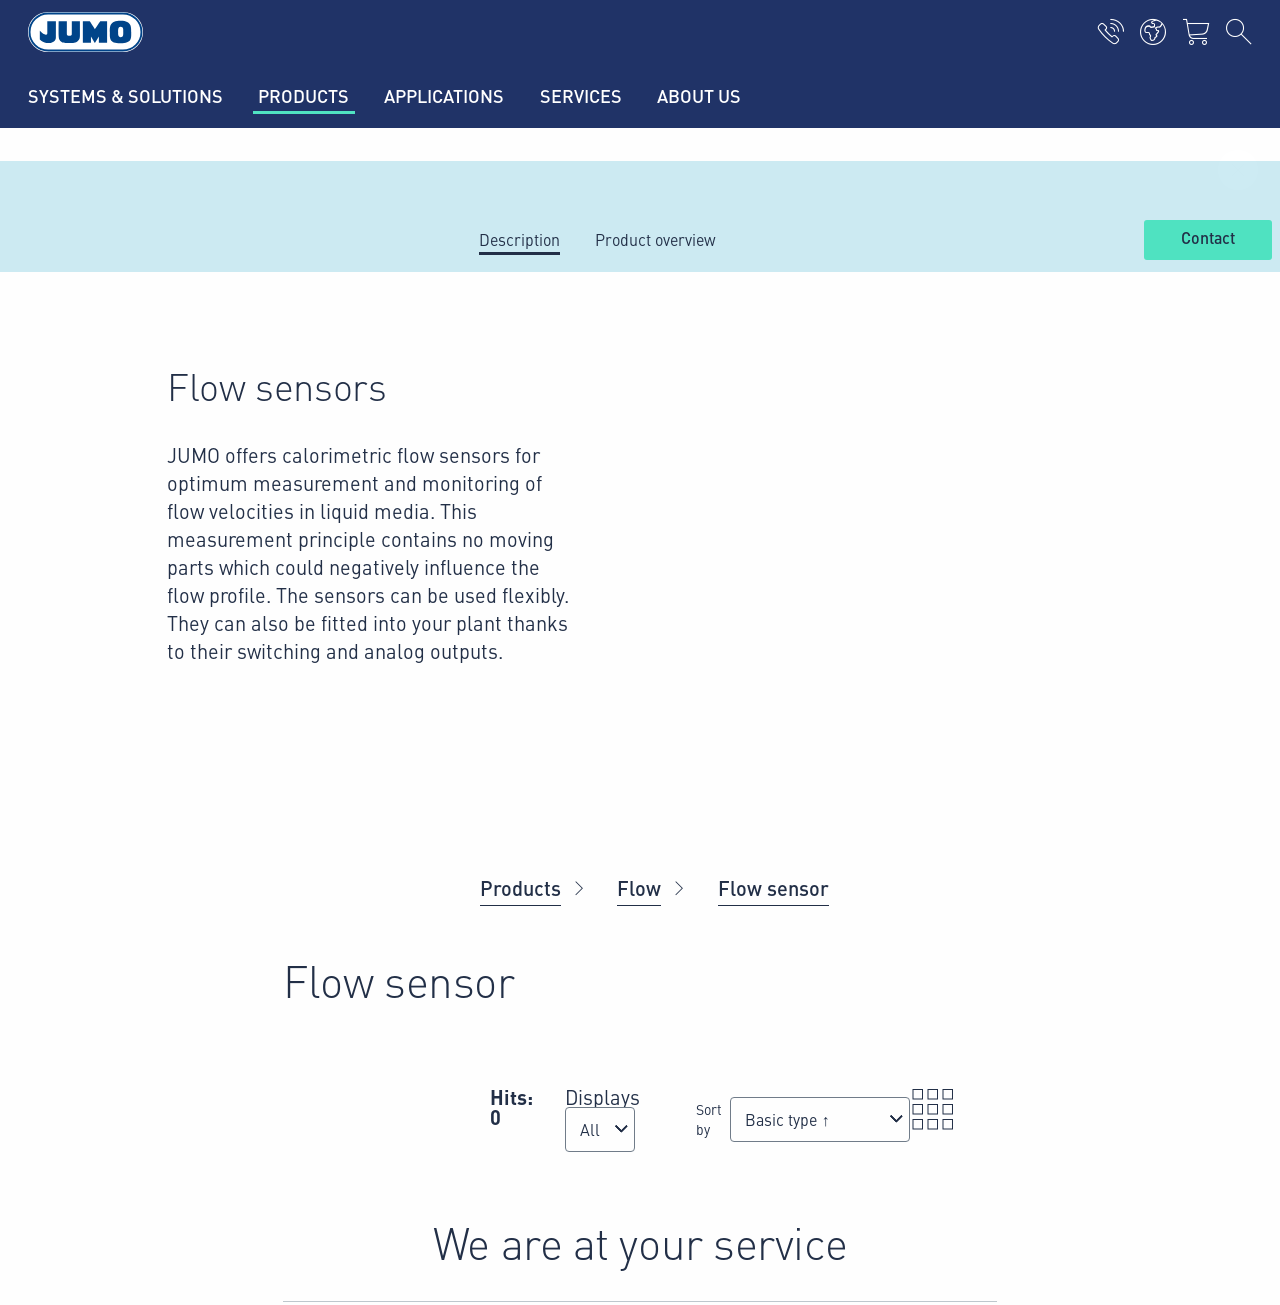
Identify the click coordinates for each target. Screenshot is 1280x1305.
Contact (1208, 239)
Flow (639, 887)
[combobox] (600, 1129)
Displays (602, 1096)
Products (520, 887)
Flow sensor (773, 887)
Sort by (709, 1119)
